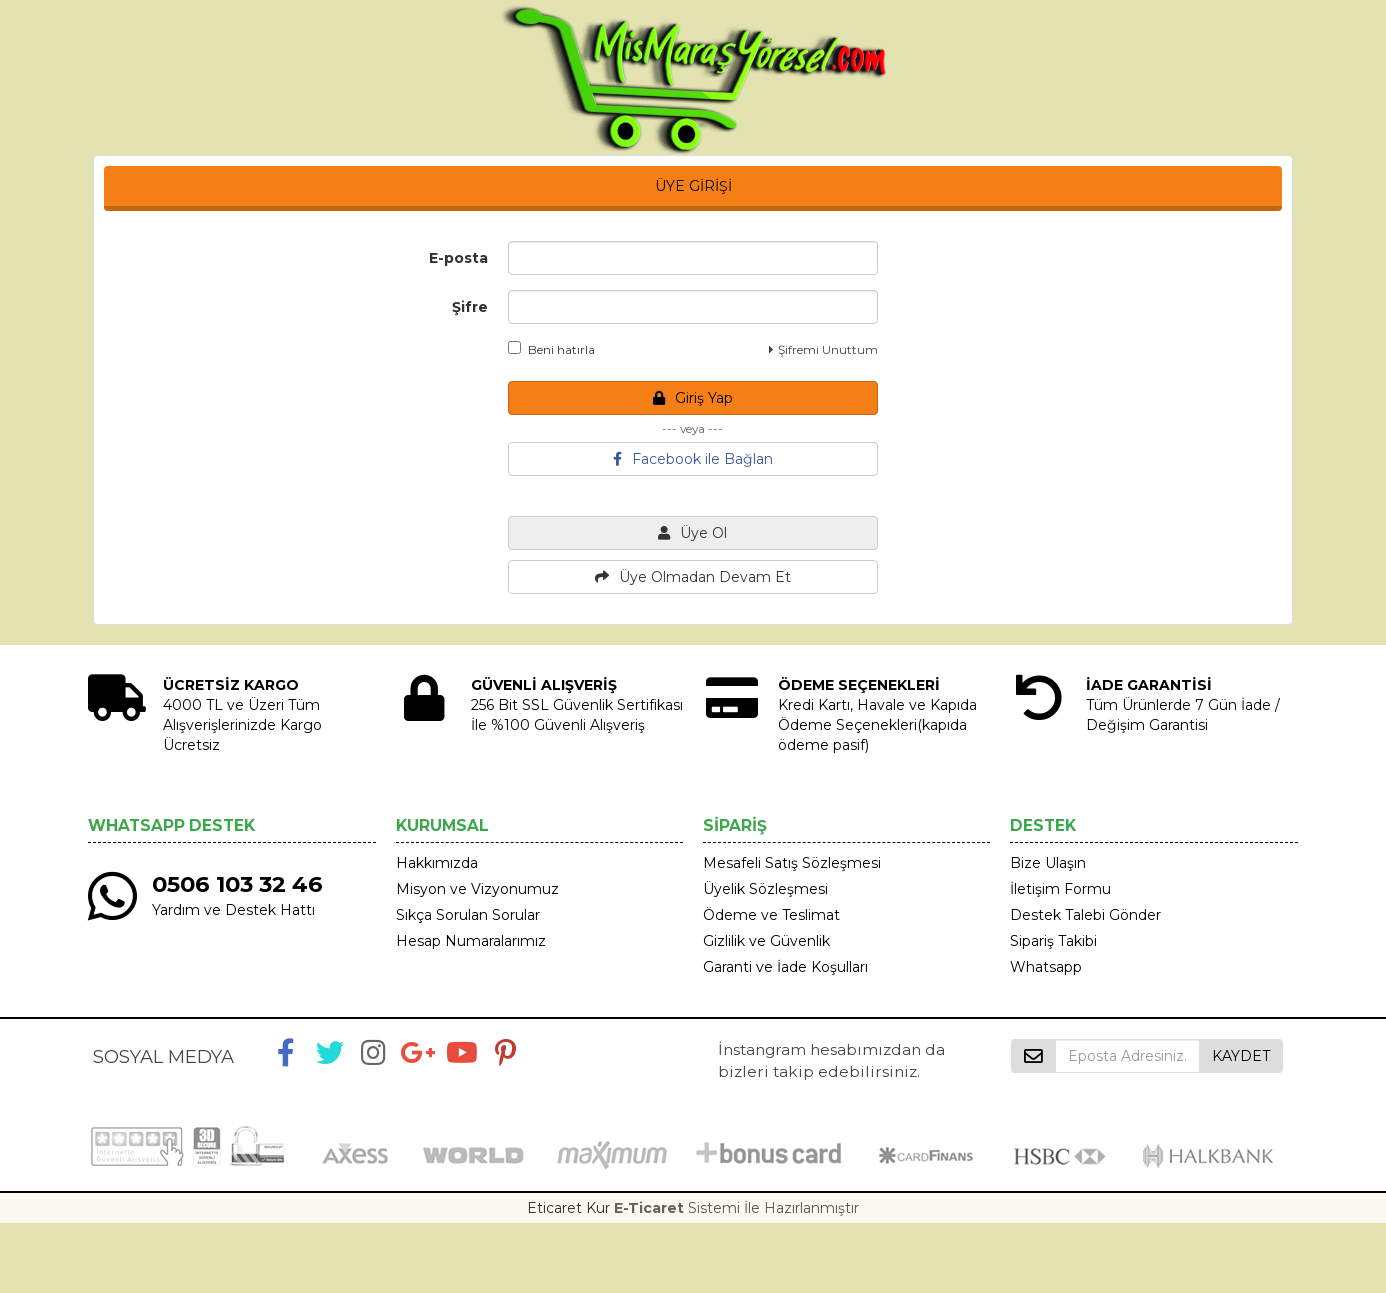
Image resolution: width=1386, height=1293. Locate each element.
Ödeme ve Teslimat (771, 915)
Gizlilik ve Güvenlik (766, 941)
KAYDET (1241, 1056)
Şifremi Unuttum (823, 349)
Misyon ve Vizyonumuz (477, 889)
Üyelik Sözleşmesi (765, 889)
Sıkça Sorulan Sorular (468, 915)
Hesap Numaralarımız (471, 941)
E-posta (458, 258)
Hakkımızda (437, 863)
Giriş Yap (693, 398)
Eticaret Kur (568, 1208)
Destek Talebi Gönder (1085, 915)
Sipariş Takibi (1053, 941)
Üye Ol (692, 533)
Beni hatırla (551, 349)
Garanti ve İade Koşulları (785, 967)
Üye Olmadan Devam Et (693, 577)
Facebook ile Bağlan (693, 459)
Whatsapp (1046, 967)
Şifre (470, 307)
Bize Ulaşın (1048, 863)
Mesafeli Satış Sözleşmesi (792, 863)
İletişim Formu (1060, 889)
